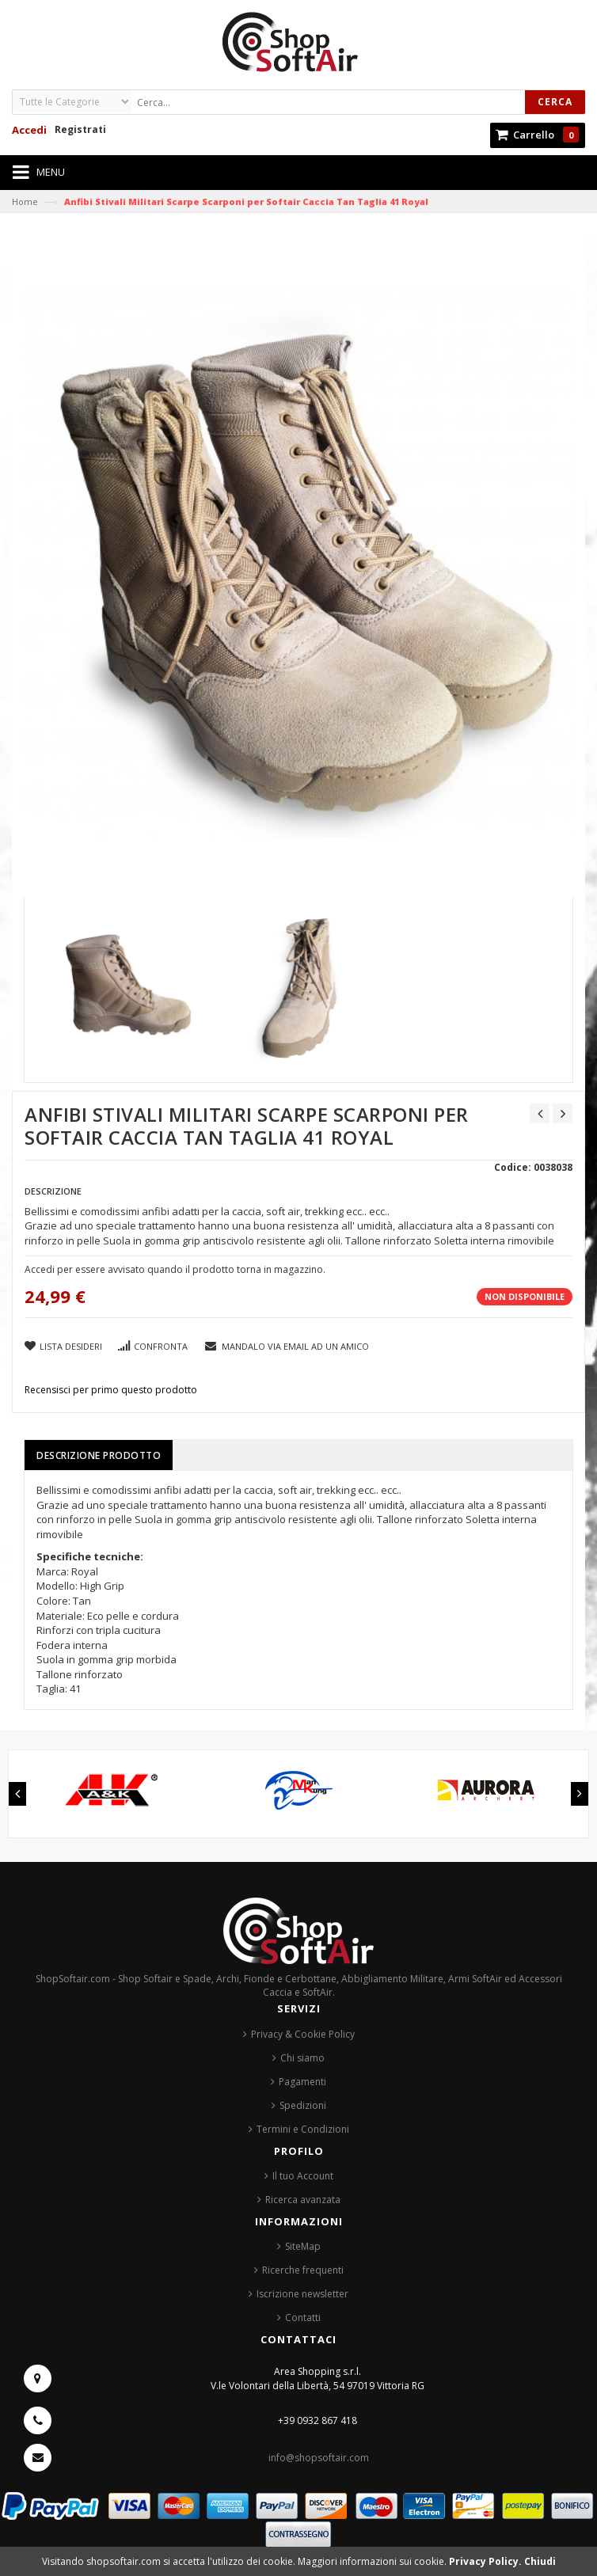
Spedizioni (302, 2105)
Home (25, 201)
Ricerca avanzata (302, 2199)
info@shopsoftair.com (318, 2457)
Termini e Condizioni (303, 2129)
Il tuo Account (302, 2176)
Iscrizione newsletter (302, 2294)
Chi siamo (302, 2058)
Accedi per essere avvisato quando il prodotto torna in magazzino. (175, 1269)
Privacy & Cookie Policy (303, 2034)
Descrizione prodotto (98, 1455)
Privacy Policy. (486, 2561)
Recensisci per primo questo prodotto (111, 1389)
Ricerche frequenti (303, 2270)
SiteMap (303, 2246)
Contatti (303, 2317)
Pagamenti (302, 2081)
